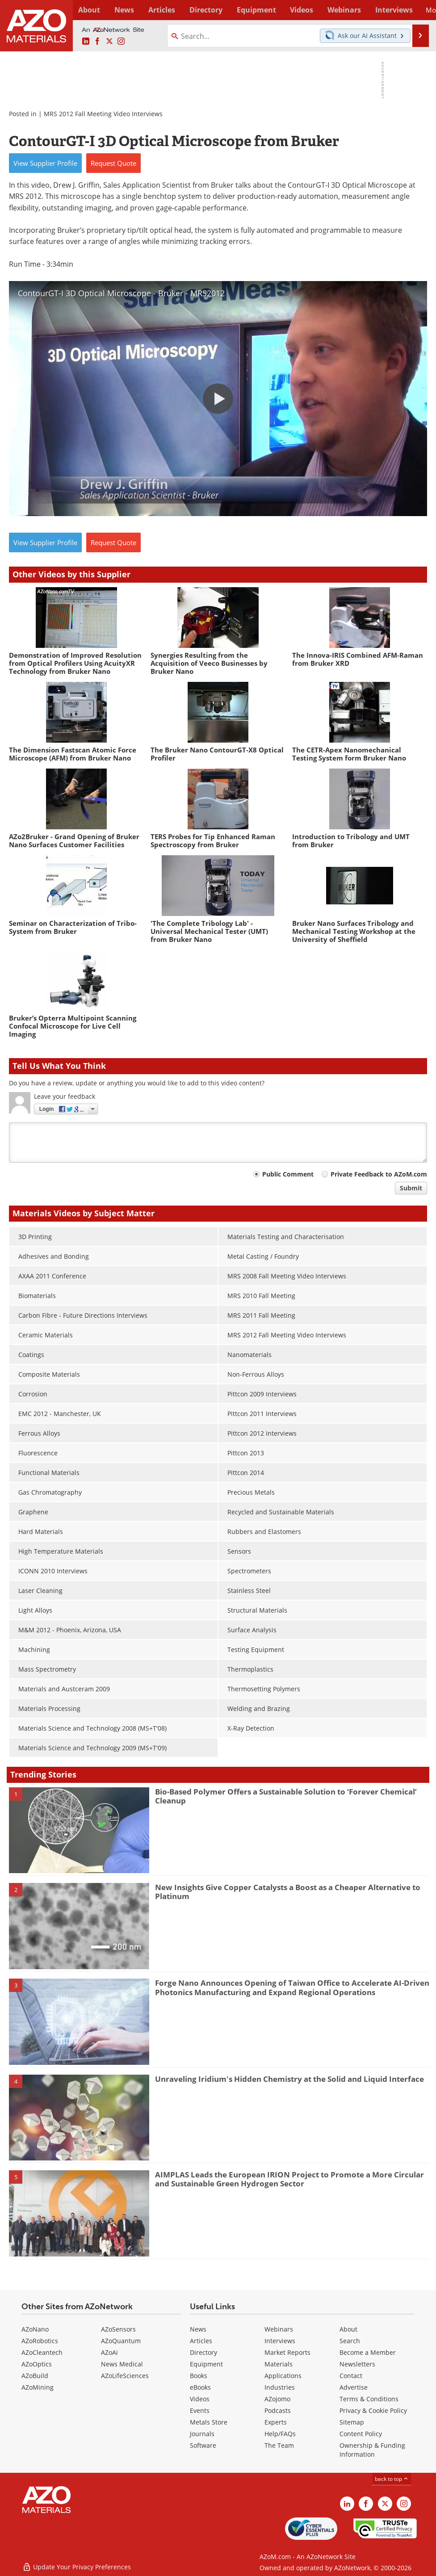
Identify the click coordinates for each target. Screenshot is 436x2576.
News (198, 2329)
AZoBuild (34, 2375)
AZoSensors (118, 2329)
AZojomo (277, 2399)
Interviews (279, 2340)
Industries (279, 2387)
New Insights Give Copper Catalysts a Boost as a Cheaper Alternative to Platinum (287, 1891)
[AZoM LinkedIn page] (85, 41)
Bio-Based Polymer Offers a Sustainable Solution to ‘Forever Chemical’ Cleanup (286, 1796)
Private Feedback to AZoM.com (379, 1174)
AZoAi (109, 2352)
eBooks (200, 2387)
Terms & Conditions (369, 2399)
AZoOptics (36, 2364)
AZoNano (35, 2329)
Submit (411, 1188)
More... (417, 9)
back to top (392, 2479)
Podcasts (277, 2410)
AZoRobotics (39, 2340)
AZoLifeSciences (125, 2375)
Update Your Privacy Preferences (76, 2564)
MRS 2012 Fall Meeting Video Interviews (103, 113)
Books (198, 2375)
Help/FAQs (280, 2433)
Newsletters (357, 2364)
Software (203, 2445)
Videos (200, 2399)
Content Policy (361, 2433)
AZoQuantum (121, 2340)
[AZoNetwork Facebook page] (97, 41)
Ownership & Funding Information (372, 2449)
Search (350, 2340)
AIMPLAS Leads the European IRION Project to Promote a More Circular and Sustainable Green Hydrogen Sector (289, 2179)
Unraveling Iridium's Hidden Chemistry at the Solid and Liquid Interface (289, 2079)
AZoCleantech (42, 2352)
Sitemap (352, 2422)
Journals (202, 2433)
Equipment (206, 2364)
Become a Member (368, 2352)
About (348, 2329)
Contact (351, 2375)
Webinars (278, 2329)
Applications (283, 2375)
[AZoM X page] (109, 41)
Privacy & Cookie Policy (373, 2410)
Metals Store (208, 2422)
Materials (278, 2364)
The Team (279, 2445)
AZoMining (37, 2387)
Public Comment (288, 1174)
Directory (197, 9)
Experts (275, 2422)
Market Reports (287, 2352)
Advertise (354, 2387)
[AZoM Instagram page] (121, 41)
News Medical (122, 2364)
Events (200, 2410)
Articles (201, 2340)
